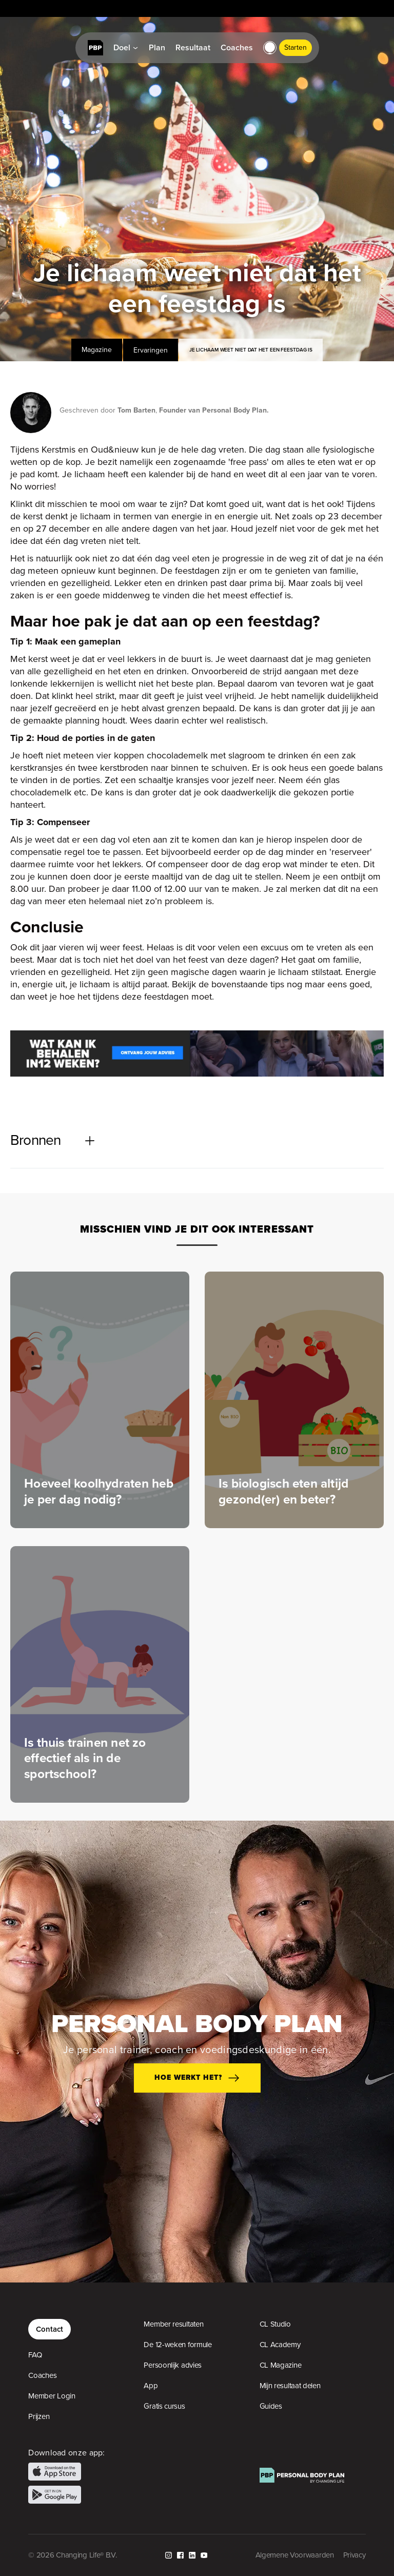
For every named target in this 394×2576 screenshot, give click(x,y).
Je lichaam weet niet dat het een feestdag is (251, 350)
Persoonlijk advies (173, 2365)
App (150, 2385)
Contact (49, 2329)
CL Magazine (281, 2365)
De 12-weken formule (177, 2344)
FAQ (35, 2355)
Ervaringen (150, 350)
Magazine (97, 349)
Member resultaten (173, 2324)
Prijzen (38, 2416)
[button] (270, 47)
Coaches (42, 2375)
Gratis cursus (164, 2406)
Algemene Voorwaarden (294, 2555)
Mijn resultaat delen (290, 2385)
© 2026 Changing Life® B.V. (72, 2555)
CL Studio (275, 2324)
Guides (271, 2406)
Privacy (354, 2555)
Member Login (51, 2396)
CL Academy (280, 2344)
